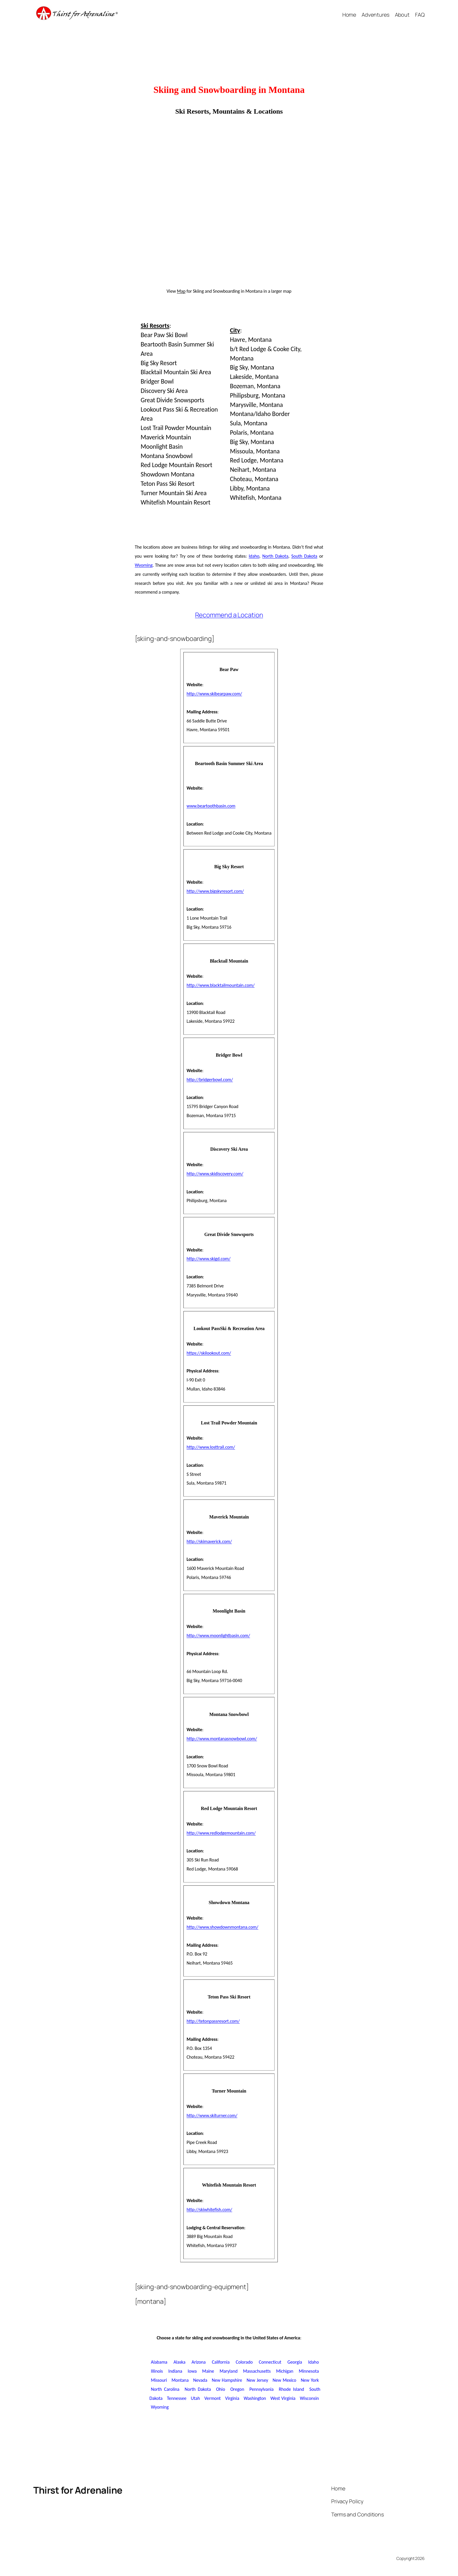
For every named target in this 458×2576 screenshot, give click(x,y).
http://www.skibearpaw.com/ (214, 693)
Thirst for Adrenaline (77, 2490)
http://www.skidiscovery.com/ (215, 1173)
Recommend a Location (229, 615)
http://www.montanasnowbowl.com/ (222, 1738)
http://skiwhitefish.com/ (209, 2209)
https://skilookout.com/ (209, 1353)
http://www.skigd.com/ (208, 1258)
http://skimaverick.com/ (209, 1541)
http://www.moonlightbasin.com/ (218, 1635)
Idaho (254, 556)
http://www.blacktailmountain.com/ (221, 985)
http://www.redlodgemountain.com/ (221, 1833)
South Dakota (304, 556)
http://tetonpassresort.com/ (213, 2021)
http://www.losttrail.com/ (211, 1447)
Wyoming (144, 565)
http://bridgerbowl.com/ (210, 1079)
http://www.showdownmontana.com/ (223, 1927)
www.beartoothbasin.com (211, 806)
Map (181, 291)
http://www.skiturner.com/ (212, 2115)
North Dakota (275, 556)
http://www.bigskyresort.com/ (215, 891)
